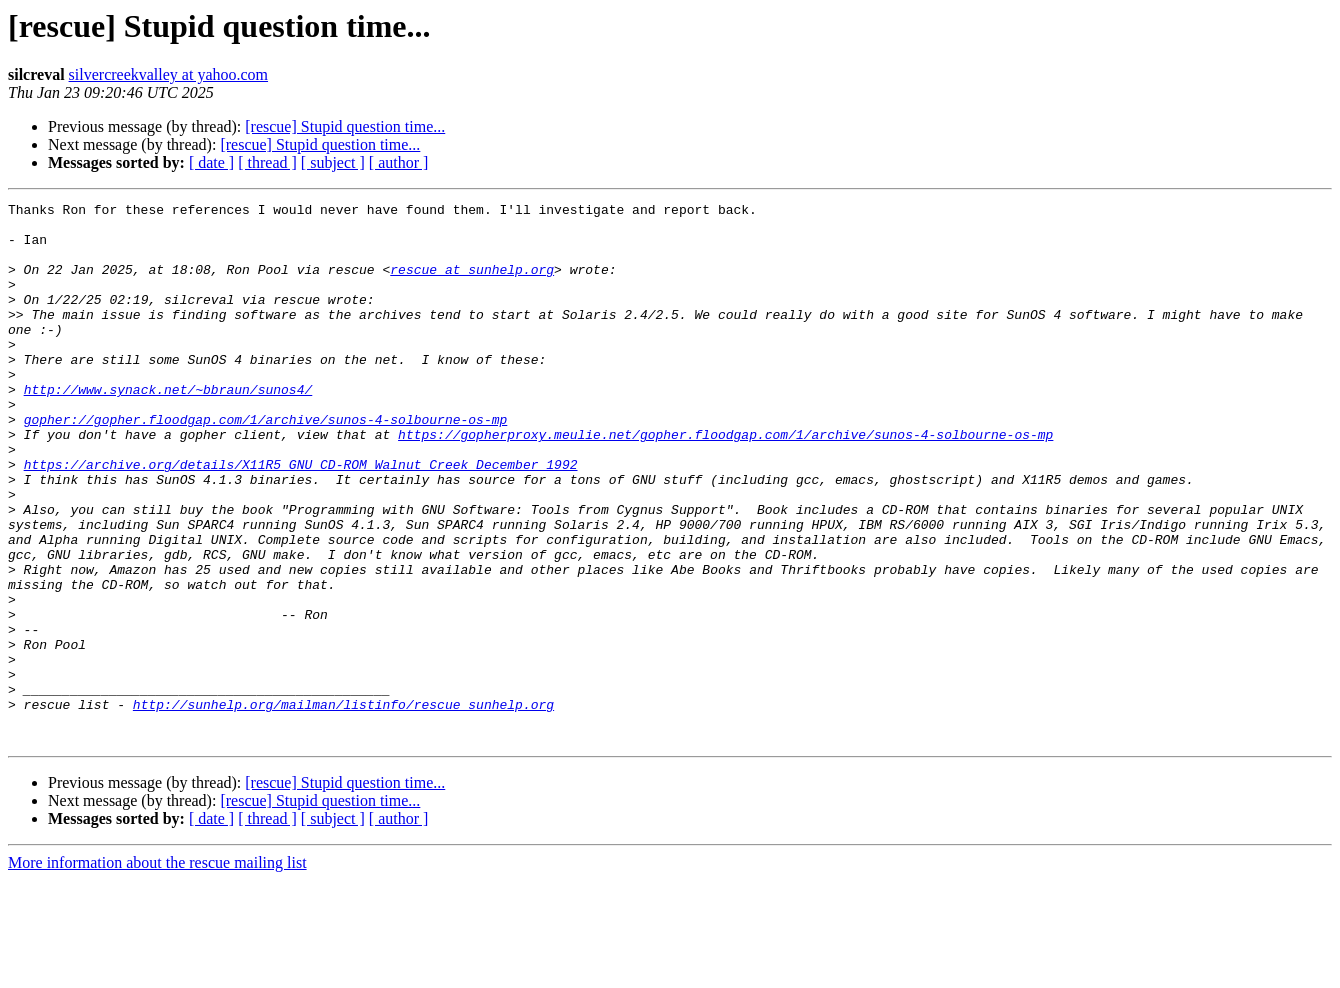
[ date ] (211, 162)
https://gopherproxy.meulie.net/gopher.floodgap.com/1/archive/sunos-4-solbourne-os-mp (725, 482)
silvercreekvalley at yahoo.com (168, 74)
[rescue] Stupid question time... (345, 126)
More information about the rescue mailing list (157, 970)
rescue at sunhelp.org (472, 284)
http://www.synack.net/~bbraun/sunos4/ (168, 428)
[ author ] (399, 162)
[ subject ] (333, 162)
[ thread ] (267, 162)
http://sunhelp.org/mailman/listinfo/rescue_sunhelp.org (343, 806)
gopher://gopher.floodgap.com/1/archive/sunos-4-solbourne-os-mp (266, 464)
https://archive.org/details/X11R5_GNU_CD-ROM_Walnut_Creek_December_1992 (301, 518)
